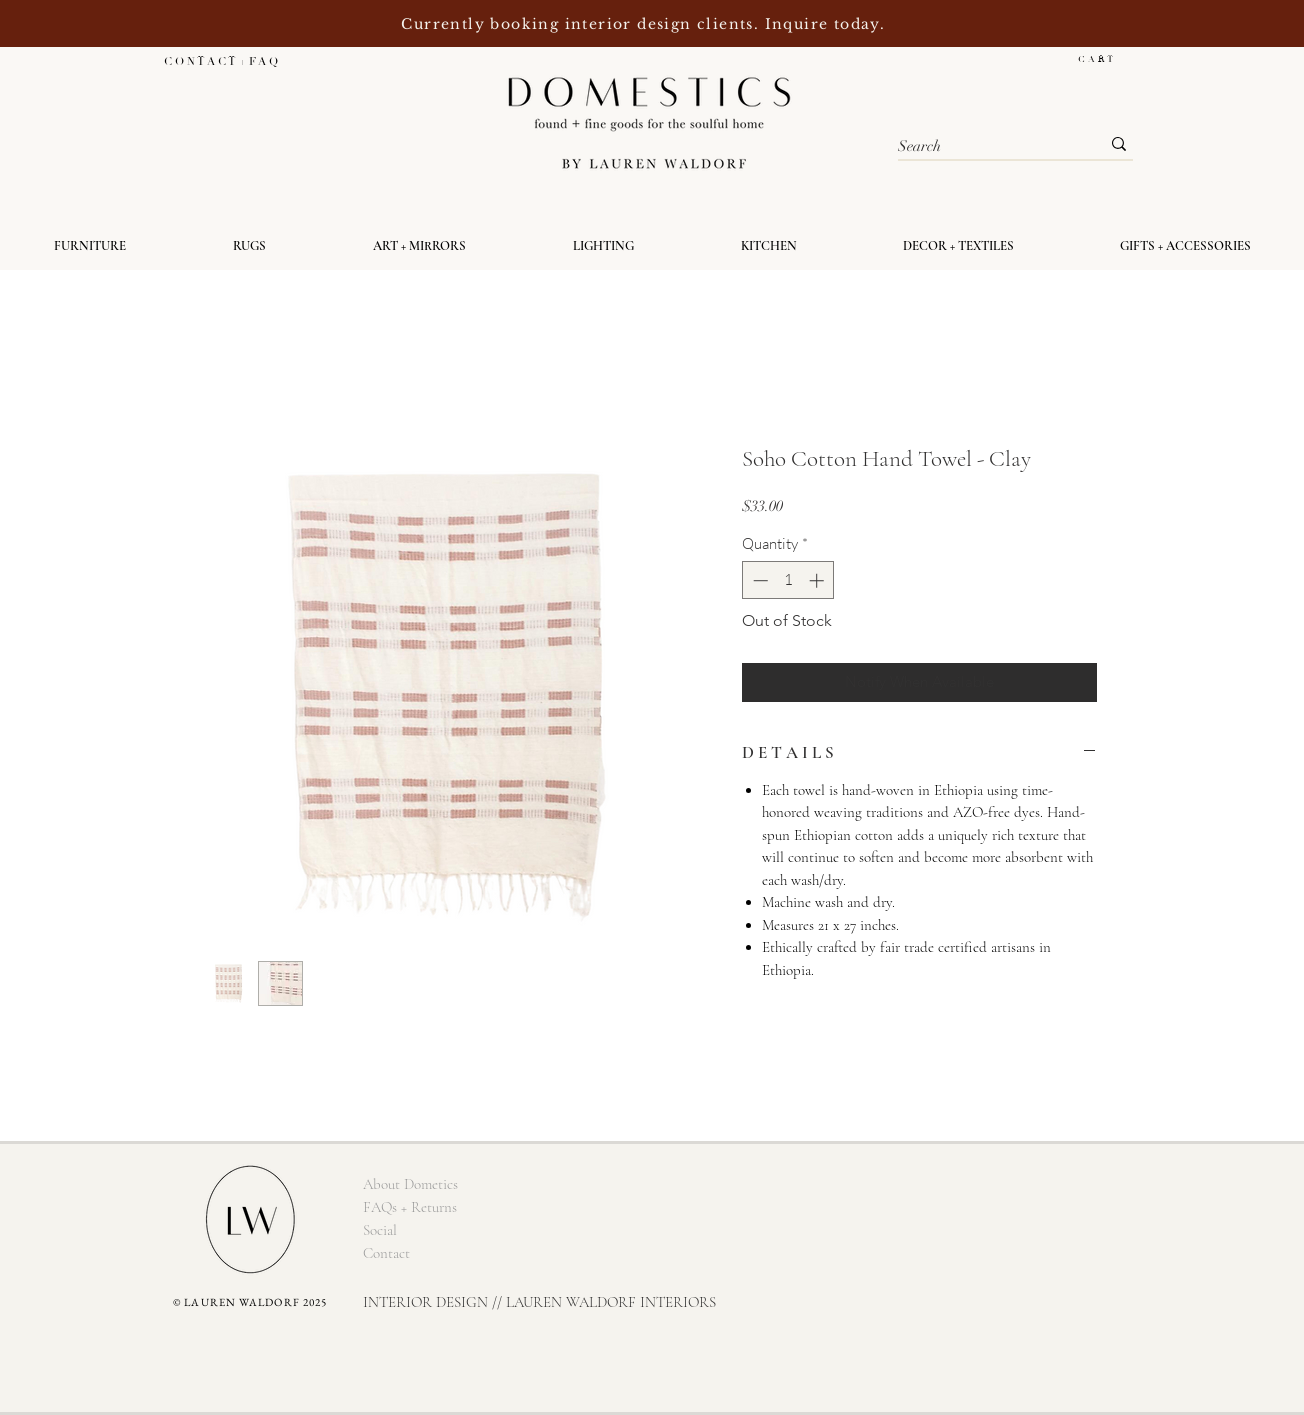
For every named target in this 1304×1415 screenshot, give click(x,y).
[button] (1105, 59)
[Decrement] (758, 580)
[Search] (984, 146)
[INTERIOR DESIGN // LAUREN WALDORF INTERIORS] (539, 1302)
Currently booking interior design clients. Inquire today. (645, 24)
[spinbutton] (788, 580)
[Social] (380, 1230)
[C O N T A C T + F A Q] (220, 61)
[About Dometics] (410, 1184)
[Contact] (386, 1253)
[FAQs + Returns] (409, 1207)
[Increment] (818, 580)
